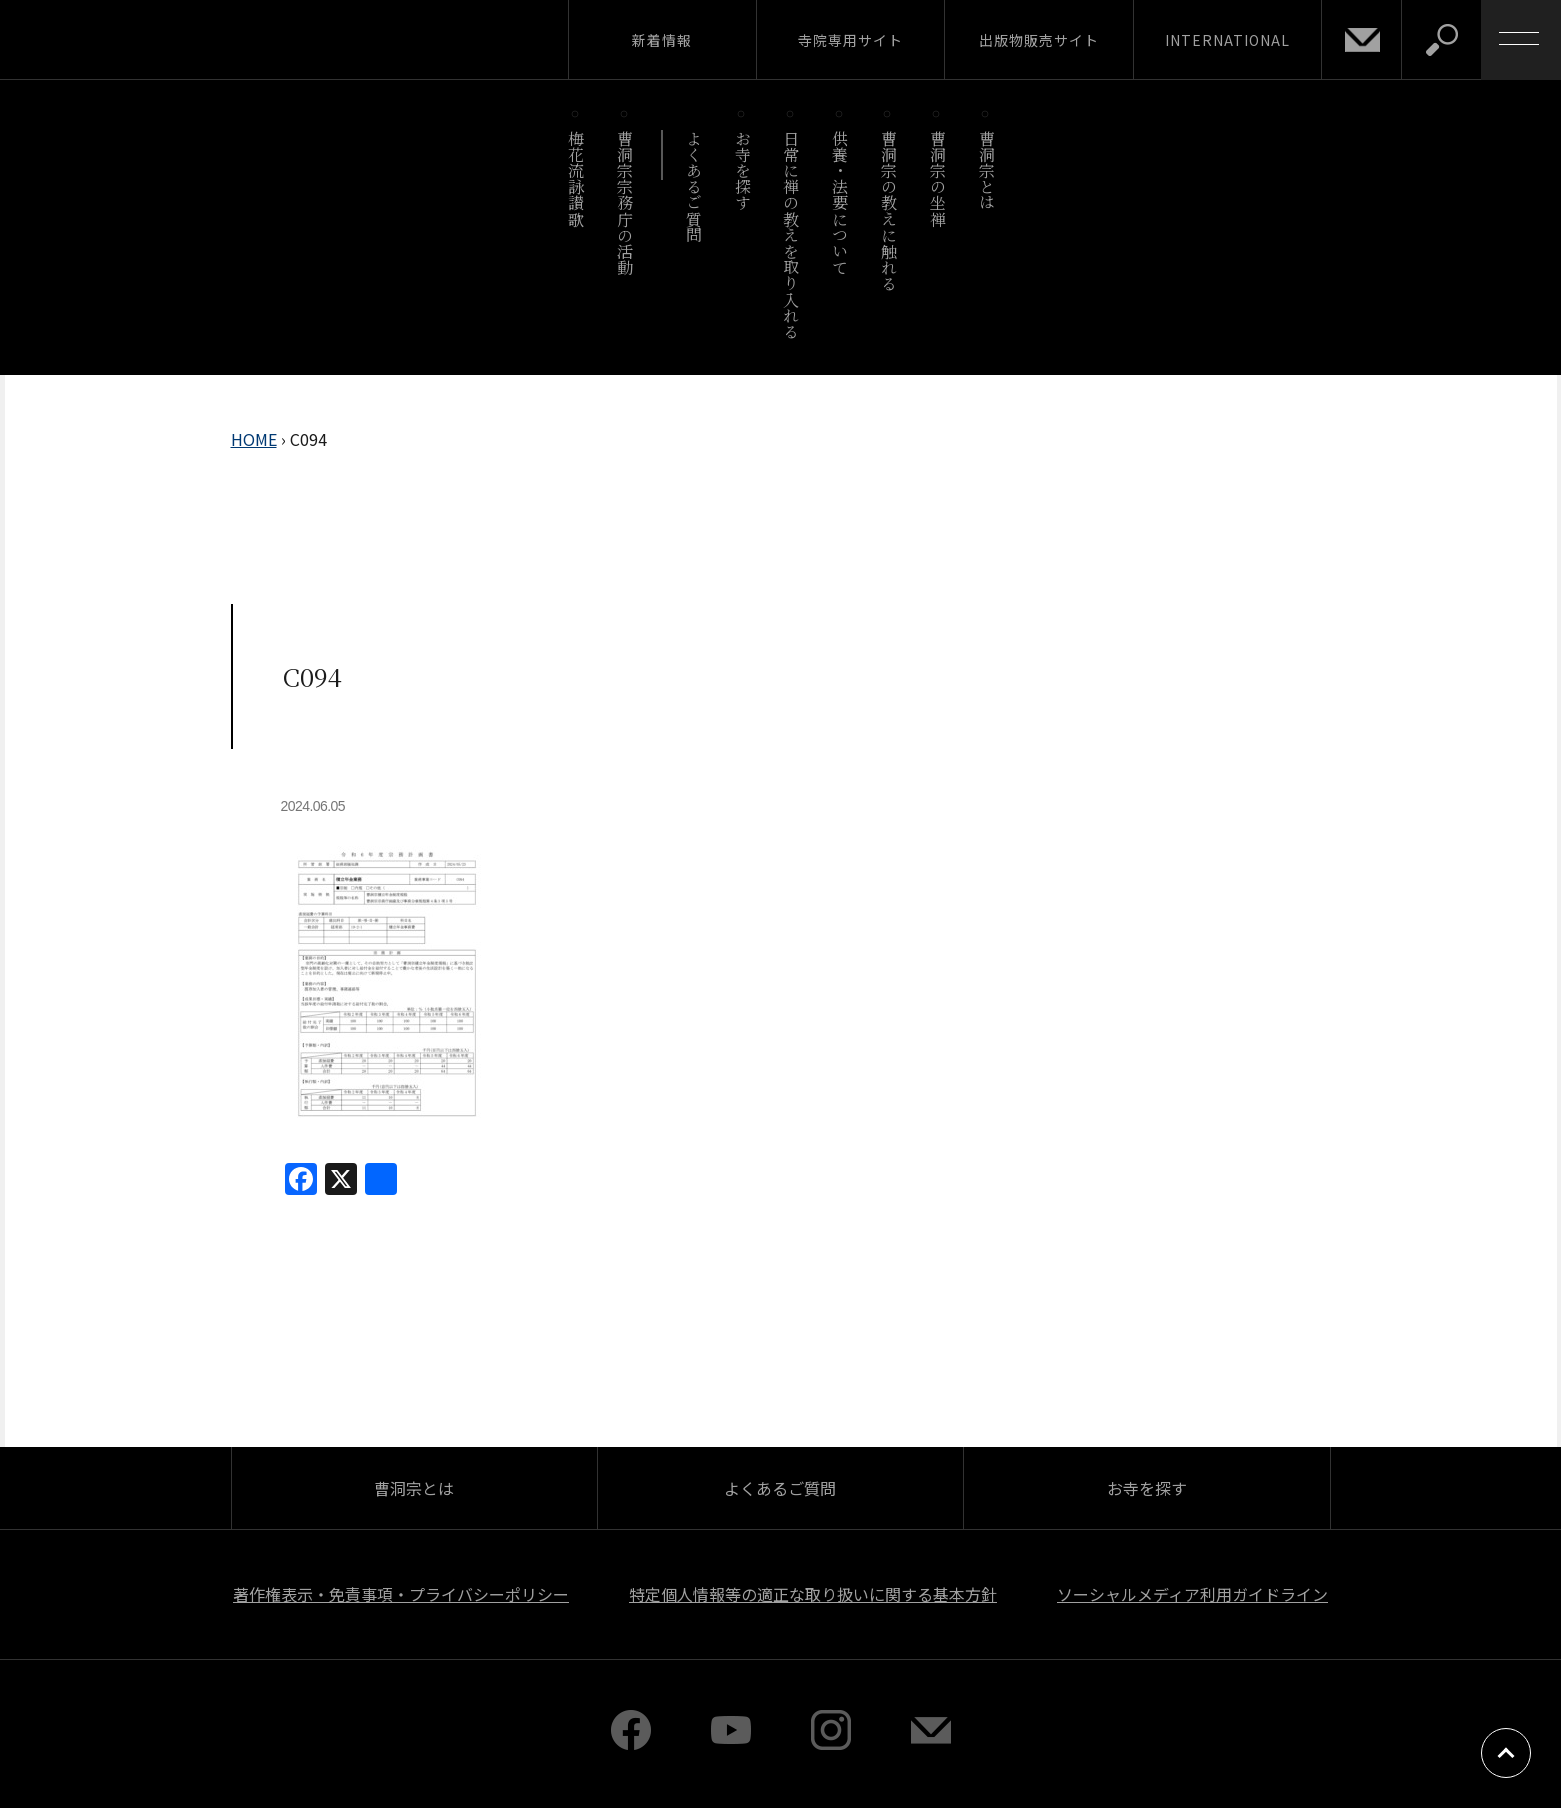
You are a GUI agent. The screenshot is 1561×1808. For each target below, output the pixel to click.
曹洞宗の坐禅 (937, 178)
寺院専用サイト (850, 40)
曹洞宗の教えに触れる (888, 210)
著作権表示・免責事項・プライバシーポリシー (401, 1594)
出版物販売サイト (1039, 40)
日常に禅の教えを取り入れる (791, 234)
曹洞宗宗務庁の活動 (625, 202)
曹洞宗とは (986, 170)
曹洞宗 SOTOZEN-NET (185, 39)
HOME (254, 439)
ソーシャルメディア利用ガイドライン (1192, 1594)
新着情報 (662, 40)
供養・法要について (840, 202)
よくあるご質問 (693, 186)
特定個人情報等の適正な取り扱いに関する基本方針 (813, 1594)
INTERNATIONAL (1227, 40)
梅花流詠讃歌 (576, 178)
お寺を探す (742, 170)
